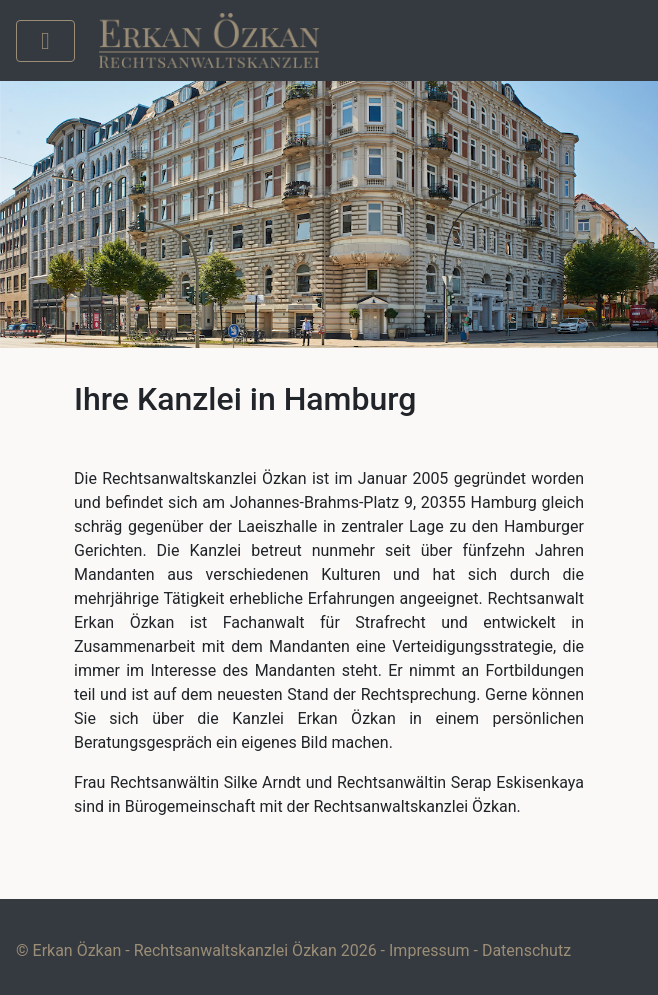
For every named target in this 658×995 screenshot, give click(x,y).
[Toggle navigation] (45, 41)
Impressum (429, 950)
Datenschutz (526, 950)
